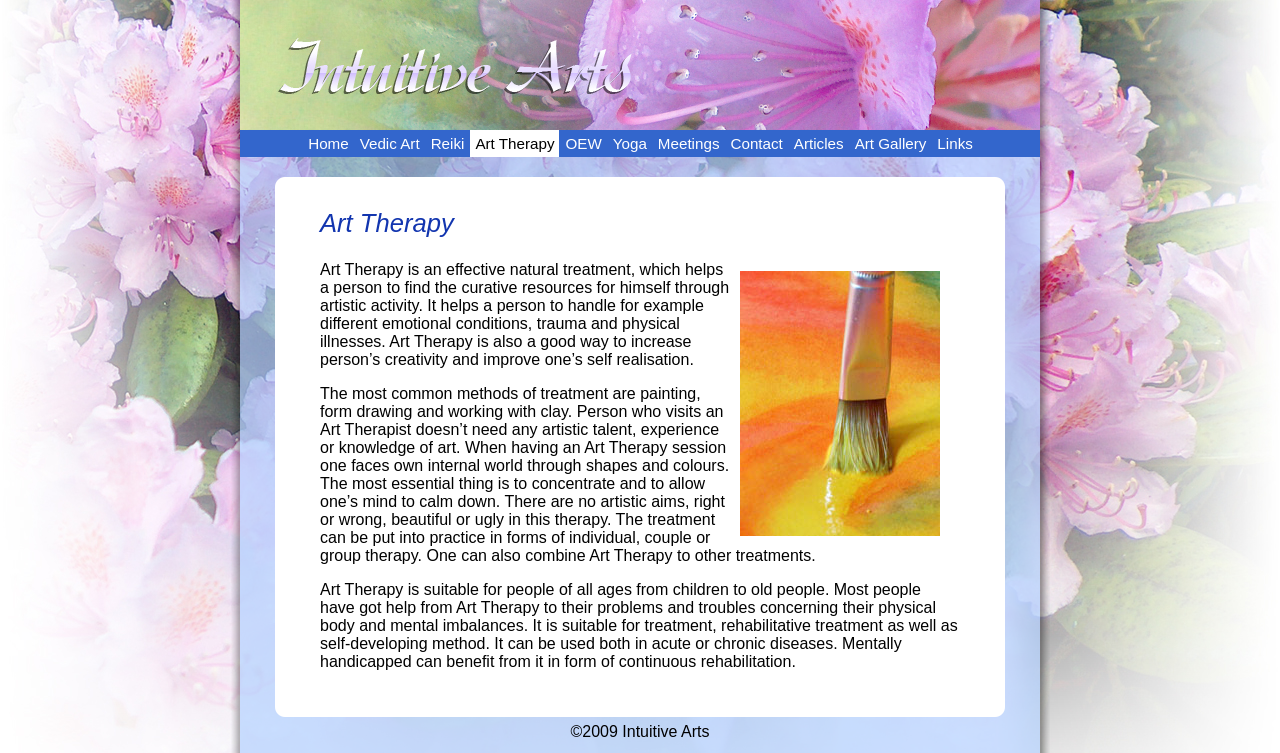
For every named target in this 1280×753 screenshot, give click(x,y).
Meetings (689, 143)
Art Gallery (891, 143)
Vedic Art (390, 143)
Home (328, 143)
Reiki (448, 143)
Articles (819, 143)
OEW (583, 143)
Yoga (630, 143)
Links (954, 143)
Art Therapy (514, 143)
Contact (756, 143)
